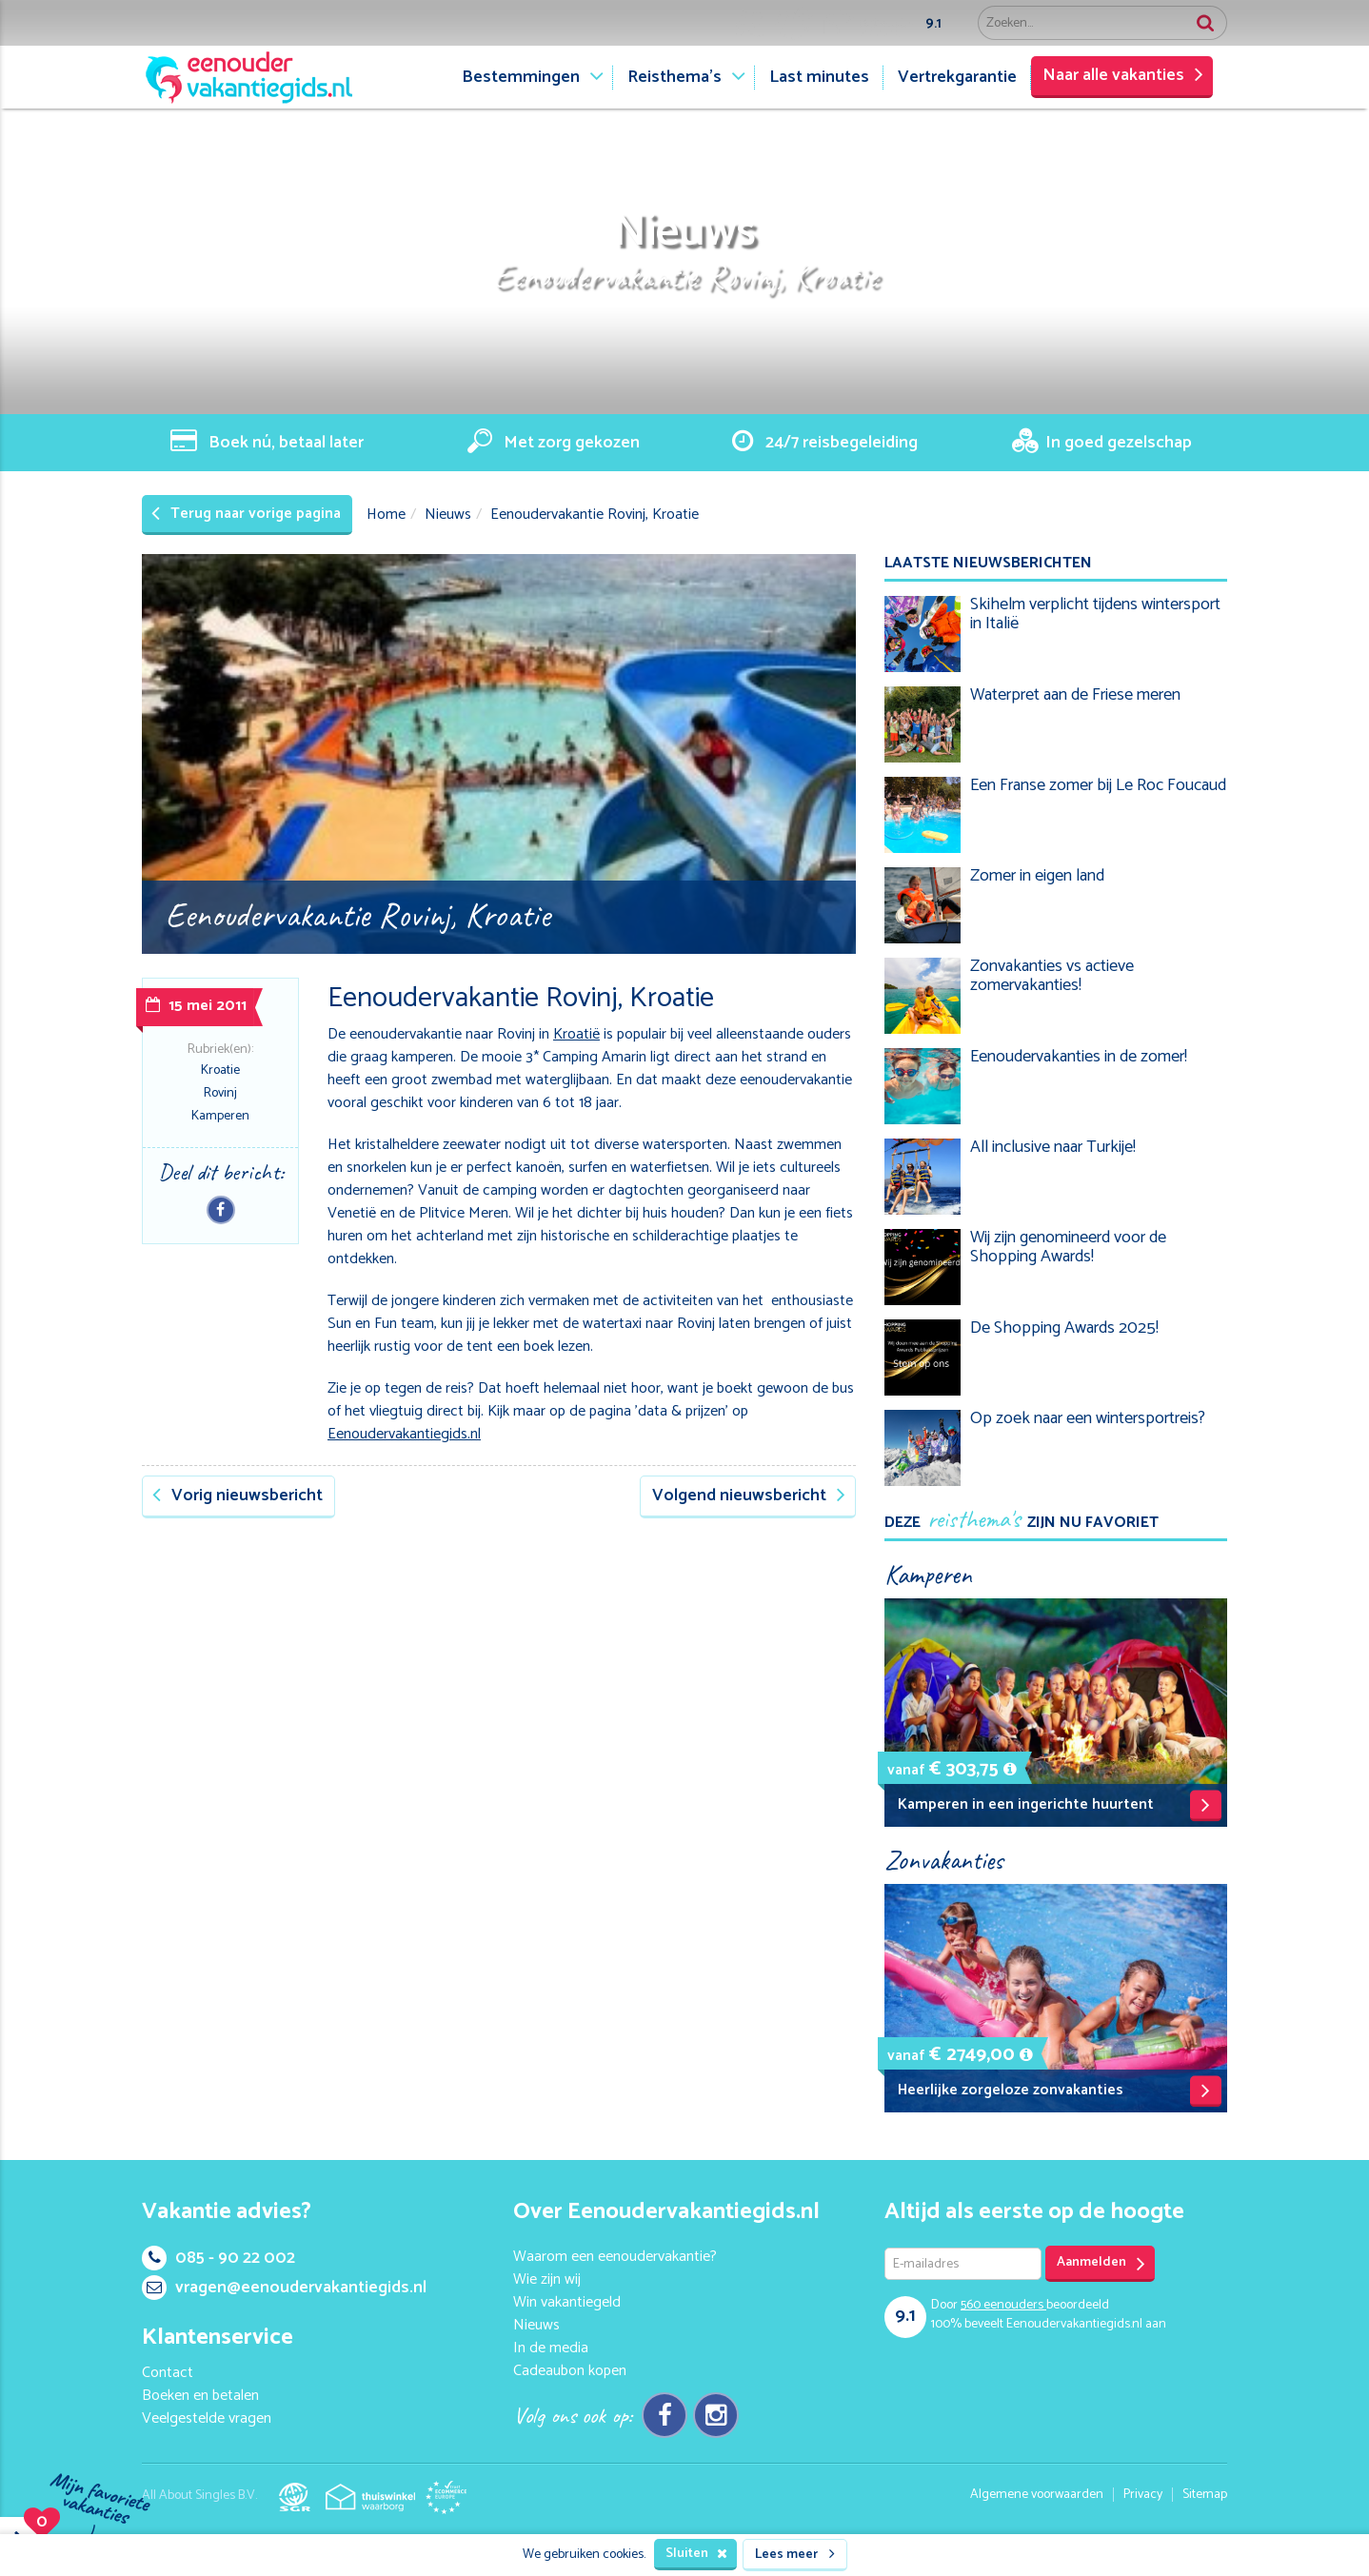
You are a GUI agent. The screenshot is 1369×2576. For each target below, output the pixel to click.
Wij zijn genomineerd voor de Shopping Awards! (1068, 1247)
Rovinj (220, 1093)
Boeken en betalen (200, 2395)
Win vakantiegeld (567, 2302)
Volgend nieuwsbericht (748, 1495)
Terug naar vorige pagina (246, 513)
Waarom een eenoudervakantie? (615, 2256)
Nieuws (448, 514)
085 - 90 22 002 (218, 2258)
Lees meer (795, 2555)
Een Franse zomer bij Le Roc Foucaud (1098, 785)
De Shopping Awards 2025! (1064, 1328)
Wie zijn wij (547, 2279)
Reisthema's (674, 77)
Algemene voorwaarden (1036, 2494)
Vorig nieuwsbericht (237, 1495)
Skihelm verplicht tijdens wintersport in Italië (1095, 614)
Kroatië (576, 1034)
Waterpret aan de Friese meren (1075, 695)
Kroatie (220, 1070)
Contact (167, 2373)
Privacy (1142, 2494)
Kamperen (220, 1116)
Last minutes (819, 77)
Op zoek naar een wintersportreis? (1087, 1418)
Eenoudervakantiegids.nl (404, 1434)
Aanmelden (1101, 2263)
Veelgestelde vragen (206, 2418)
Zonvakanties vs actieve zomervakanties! (1052, 976)
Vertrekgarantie (957, 77)
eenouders (1003, 2305)
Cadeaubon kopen (569, 2371)
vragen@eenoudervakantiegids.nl (284, 2287)
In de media (550, 2348)
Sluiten (696, 2554)
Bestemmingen (521, 77)
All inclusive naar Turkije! (1053, 1147)
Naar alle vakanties (1122, 75)
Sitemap (1204, 2494)
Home (386, 514)
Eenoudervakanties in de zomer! (1078, 1056)
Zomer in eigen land (1037, 876)
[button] (1010, 1769)
